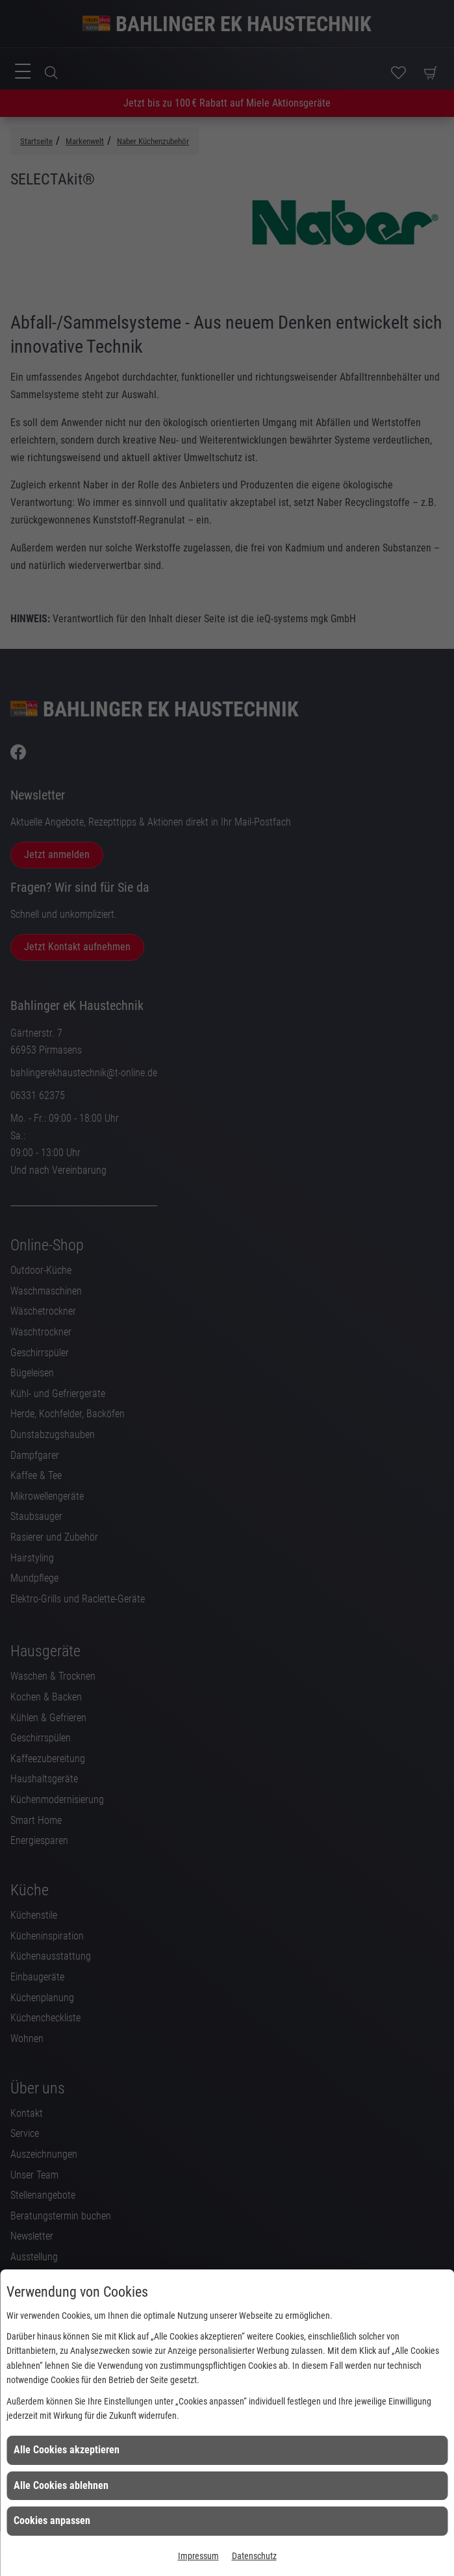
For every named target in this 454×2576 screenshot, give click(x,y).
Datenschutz (254, 2556)
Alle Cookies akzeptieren (67, 2449)
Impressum (198, 2556)
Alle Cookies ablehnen (61, 2485)
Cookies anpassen (52, 2520)
